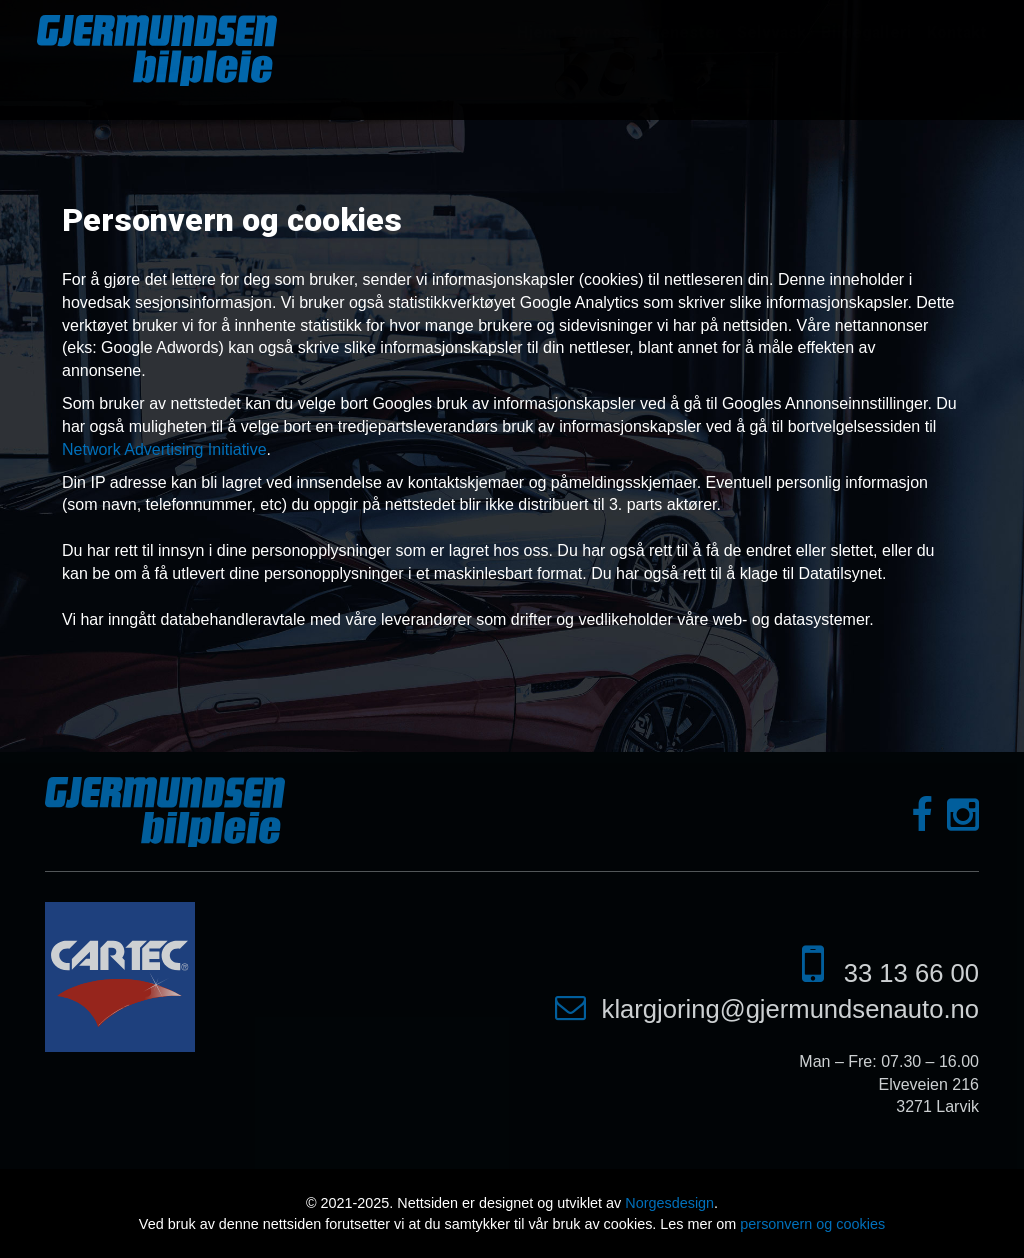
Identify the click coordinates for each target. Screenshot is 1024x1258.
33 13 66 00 (911, 973)
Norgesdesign (669, 1203)
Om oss (601, 32)
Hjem (537, 32)
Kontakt (957, 32)
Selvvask (771, 32)
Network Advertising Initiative (164, 449)
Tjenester (683, 32)
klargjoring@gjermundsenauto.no (790, 1009)
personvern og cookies (812, 1224)
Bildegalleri (866, 32)
